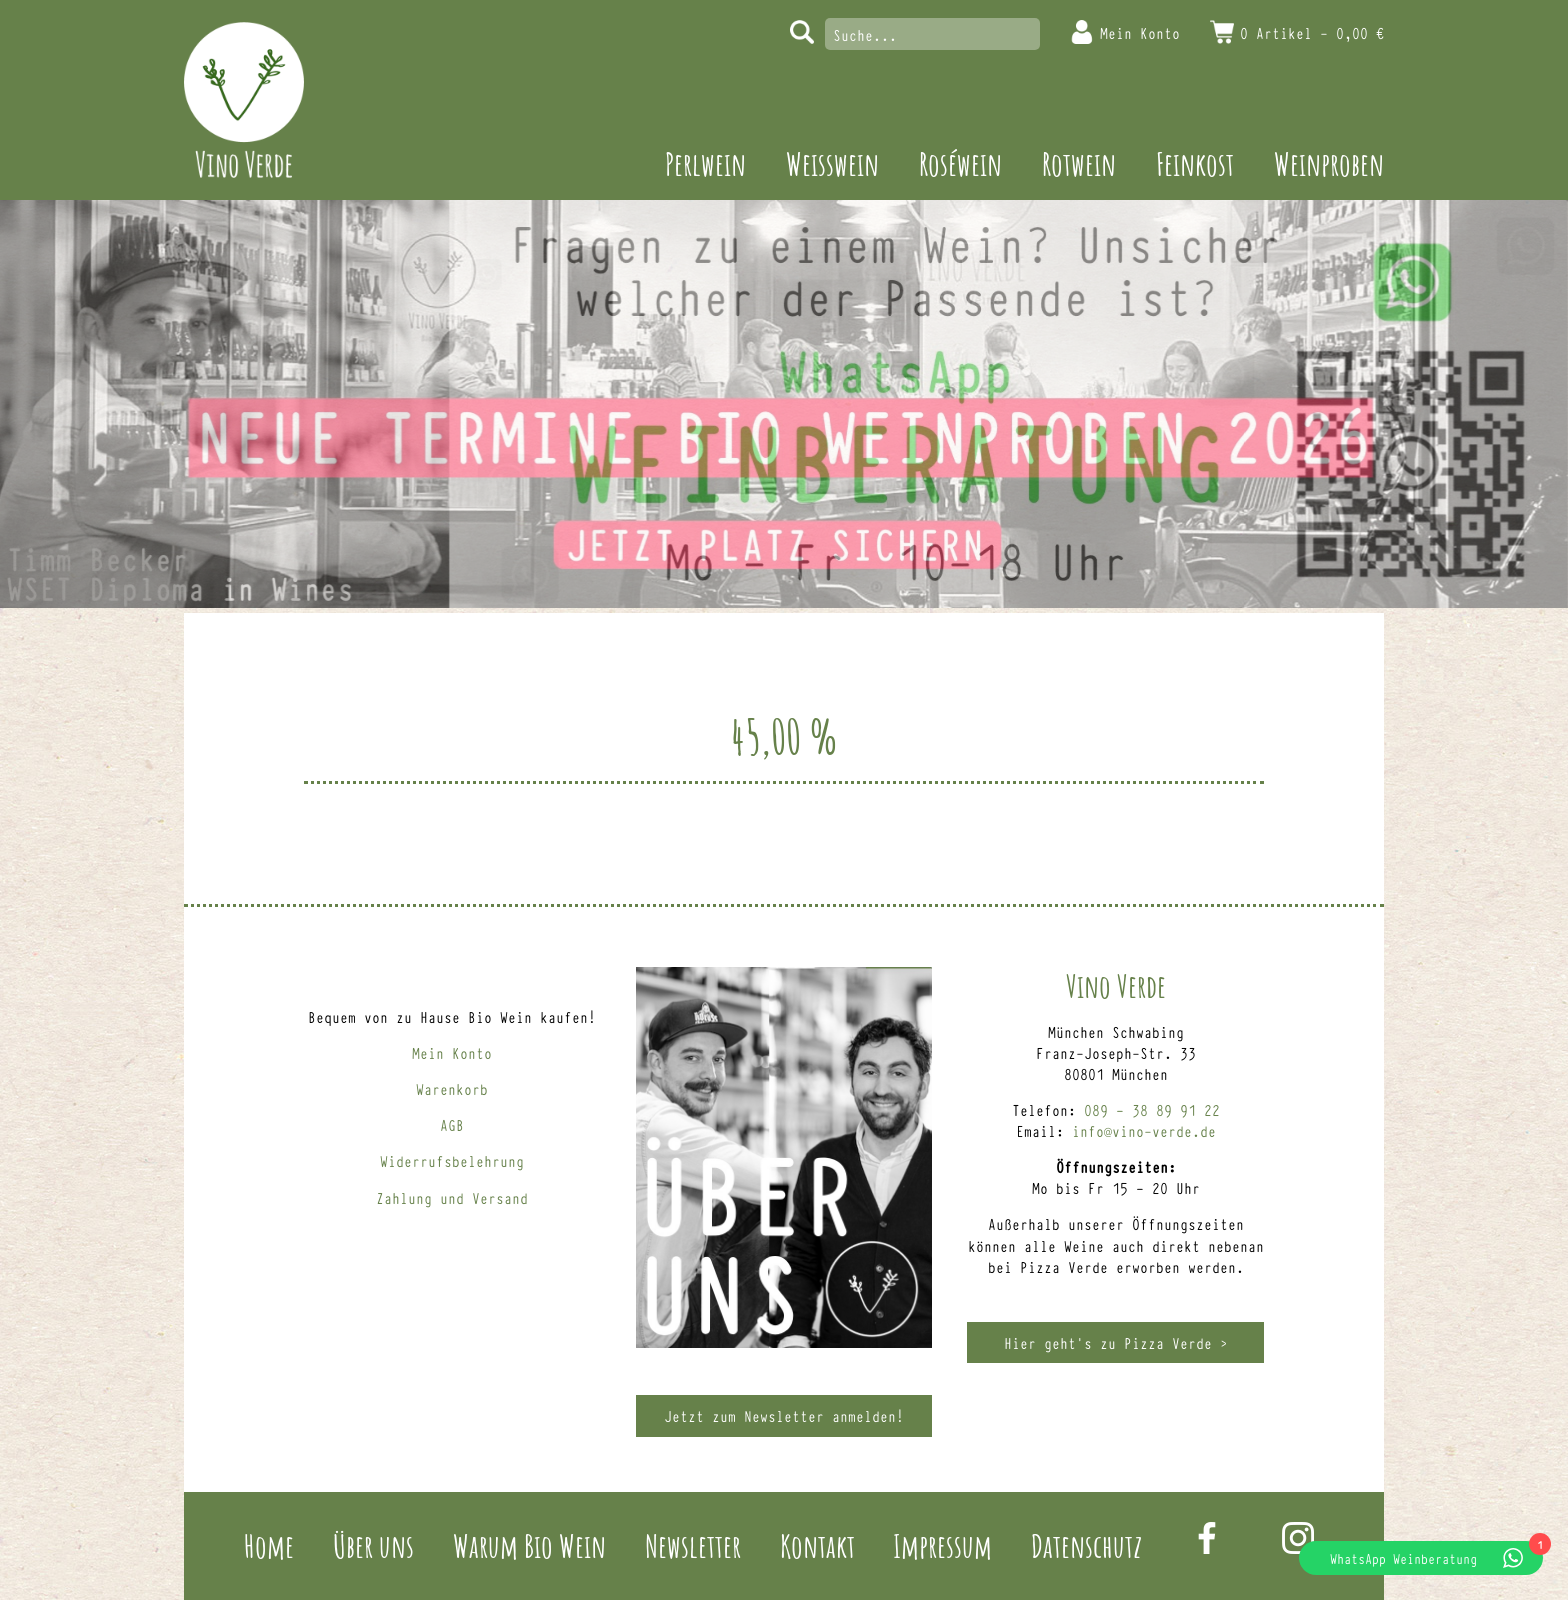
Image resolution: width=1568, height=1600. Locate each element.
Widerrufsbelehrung (452, 1160)
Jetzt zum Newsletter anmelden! (784, 1415)
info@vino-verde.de (1144, 1130)
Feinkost (1195, 163)
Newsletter (693, 1545)
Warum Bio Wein (529, 1545)
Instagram (1298, 1538)
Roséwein (960, 163)
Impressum (942, 1545)
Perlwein (705, 163)
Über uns (373, 1545)
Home (269, 1545)
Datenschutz (1086, 1545)
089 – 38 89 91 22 (1152, 1109)
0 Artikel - (1312, 32)
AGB (452, 1124)
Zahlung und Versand (452, 1197)
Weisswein (832, 163)
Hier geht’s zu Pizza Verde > (1116, 1342)
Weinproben (1329, 163)
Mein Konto (1140, 32)
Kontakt (817, 1545)
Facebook (1207, 1538)
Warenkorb (452, 1088)
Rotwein (1079, 163)
